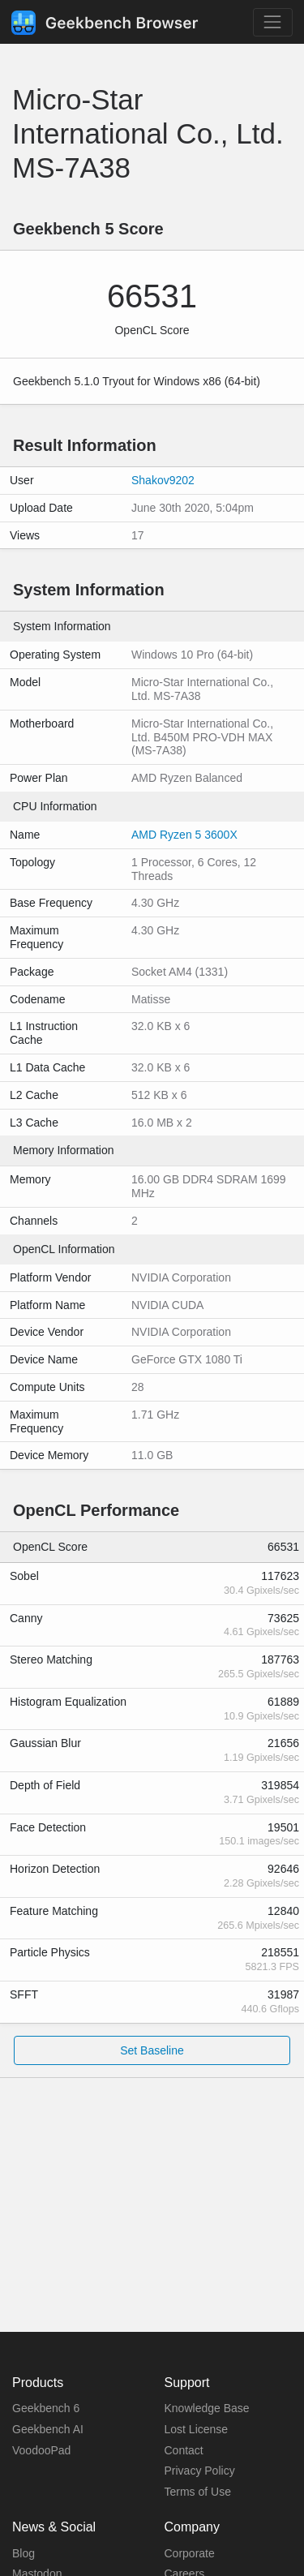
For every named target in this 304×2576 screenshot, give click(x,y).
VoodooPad (41, 2450)
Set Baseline (152, 2050)
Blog (23, 2553)
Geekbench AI (47, 2429)
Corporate (190, 2553)
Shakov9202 (163, 480)
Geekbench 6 (45, 2408)
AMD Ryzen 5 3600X (184, 834)
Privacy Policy (200, 2470)
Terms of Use (198, 2491)
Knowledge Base (207, 2408)
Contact (184, 2450)
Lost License (197, 2429)
